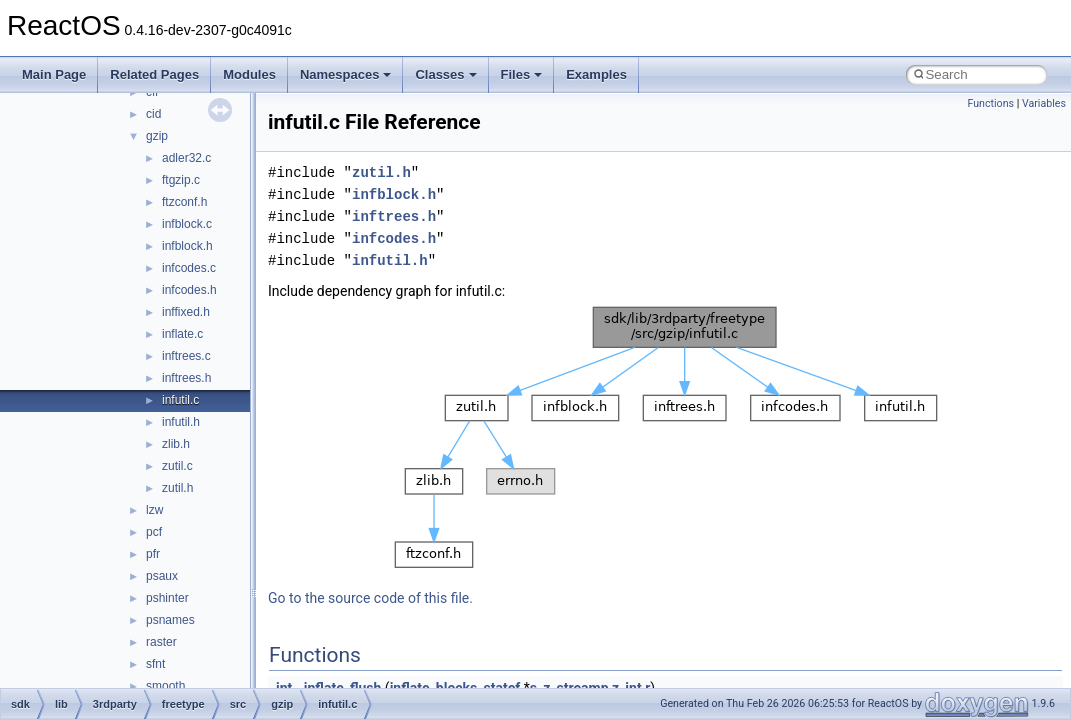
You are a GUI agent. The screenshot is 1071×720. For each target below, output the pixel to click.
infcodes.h (189, 290)
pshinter (167, 598)
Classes (445, 74)
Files (522, 74)
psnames (170, 620)
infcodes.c (189, 268)
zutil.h (177, 488)
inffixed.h (186, 312)
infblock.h (187, 246)
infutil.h (181, 422)
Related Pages (154, 74)
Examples (596, 74)
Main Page (54, 74)
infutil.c (180, 400)
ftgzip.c (181, 180)
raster (161, 642)
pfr (153, 554)
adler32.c (186, 158)
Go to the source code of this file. (370, 598)
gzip (157, 136)
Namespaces (346, 74)
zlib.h (176, 444)
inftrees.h (186, 378)
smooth (165, 686)
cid (153, 114)
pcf (154, 532)
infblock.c (187, 224)
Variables (1044, 103)
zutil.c (177, 466)
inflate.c (182, 334)
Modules (249, 74)
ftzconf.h (184, 202)
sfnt (155, 664)
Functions (990, 103)
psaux (162, 576)
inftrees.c (186, 356)
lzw (154, 510)
